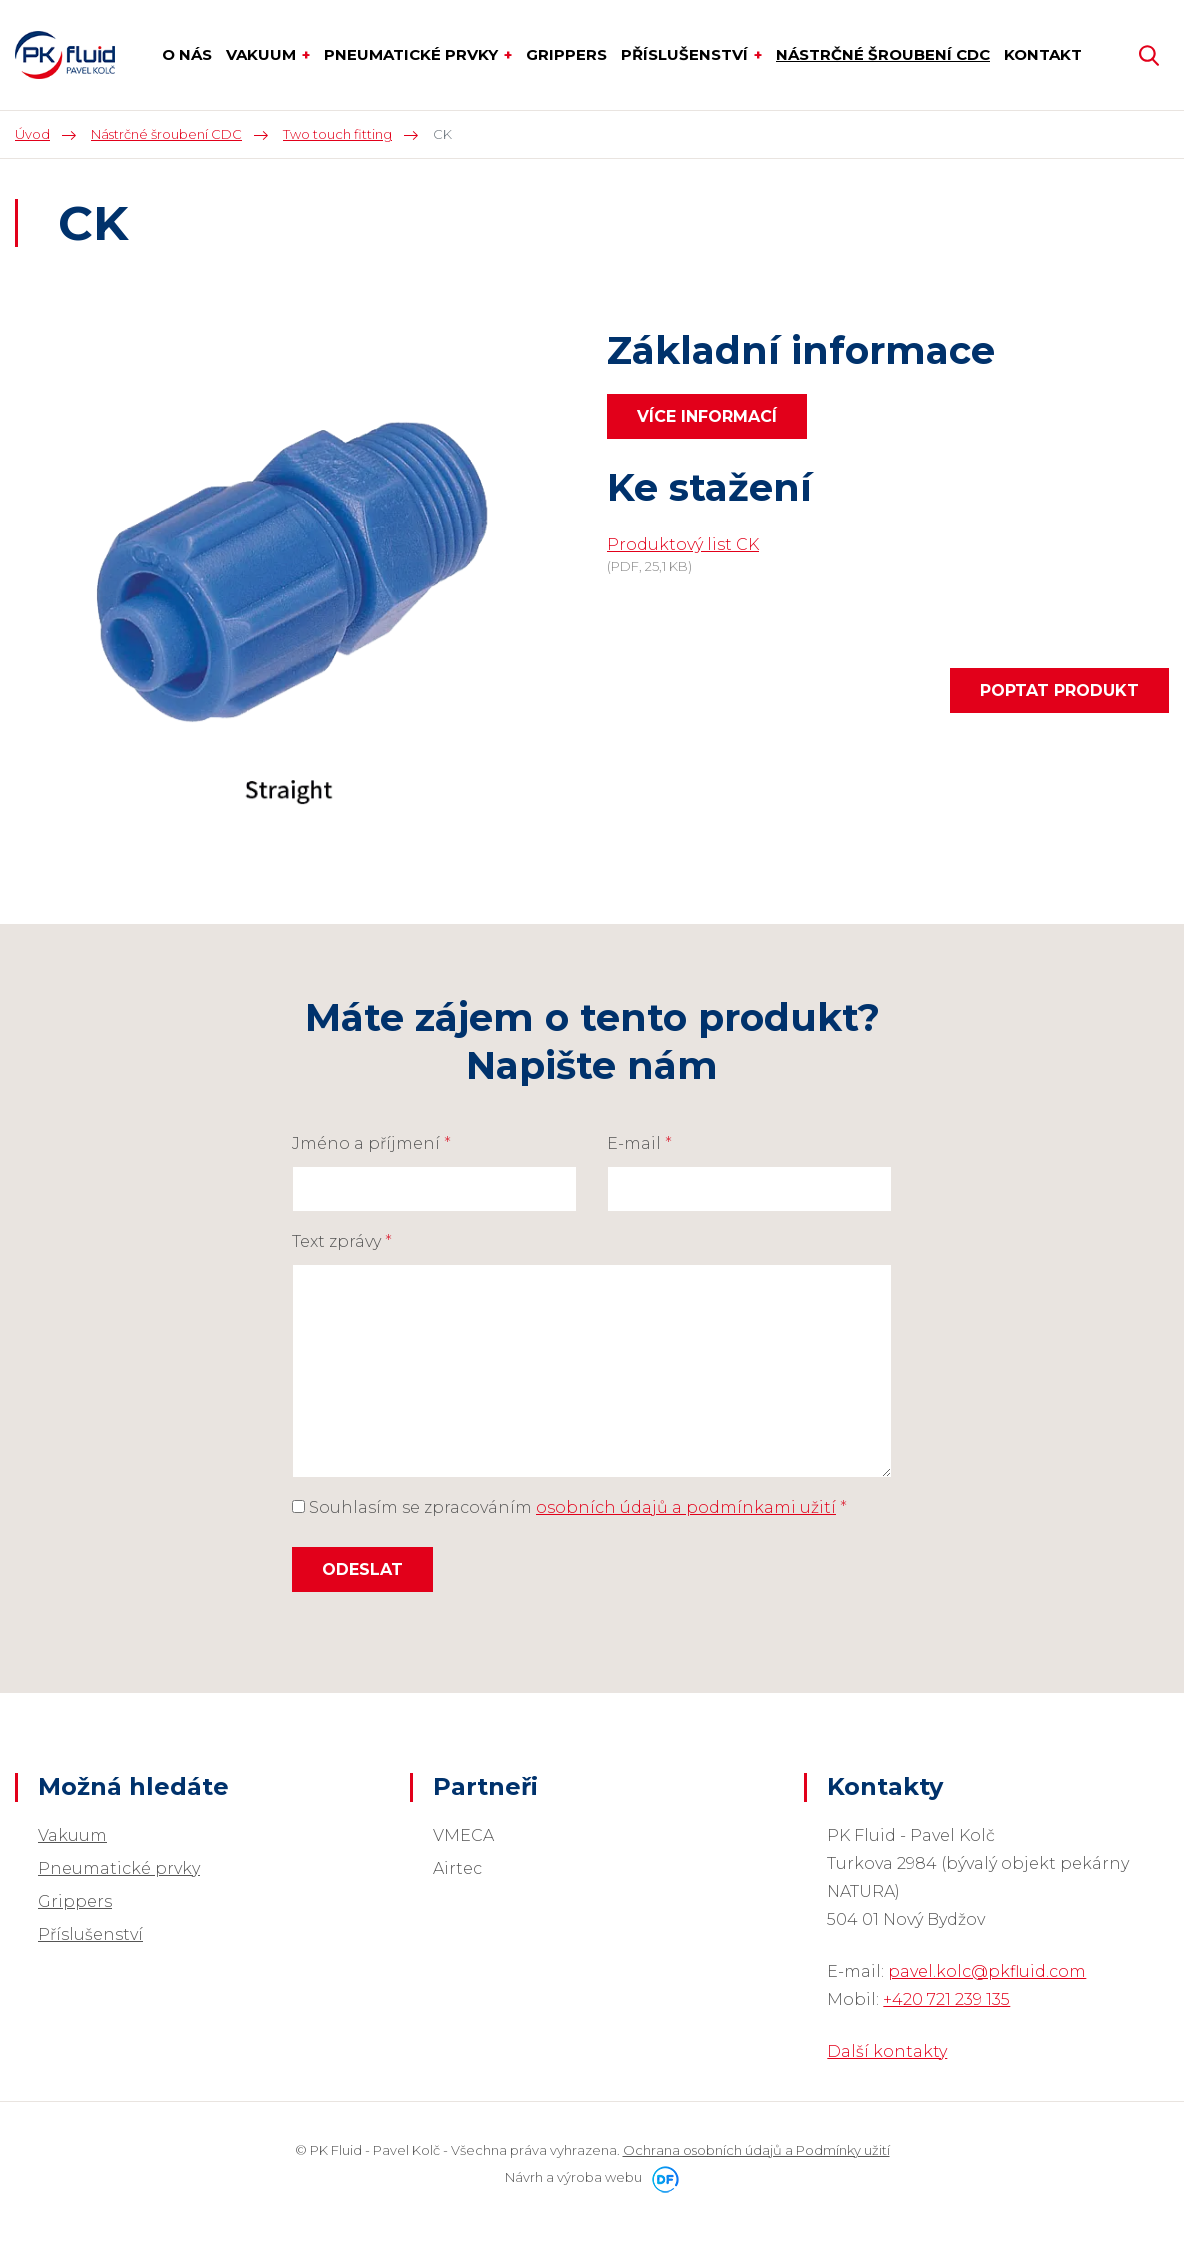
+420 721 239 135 (946, 1999)
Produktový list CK (683, 544)
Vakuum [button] (263, 54)
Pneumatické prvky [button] (413, 54)
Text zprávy (342, 1241)
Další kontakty (887, 2051)
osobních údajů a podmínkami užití (686, 1507)
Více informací (707, 416)
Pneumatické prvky (119, 1868)
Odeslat (362, 1569)
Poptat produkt (1059, 690)
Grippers (75, 1901)
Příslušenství (90, 1934)
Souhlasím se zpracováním (569, 1507)
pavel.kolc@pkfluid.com (987, 1971)
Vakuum (72, 1835)
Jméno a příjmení (371, 1143)
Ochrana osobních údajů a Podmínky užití (756, 2150)
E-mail (639, 1143)
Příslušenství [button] (686, 54)
